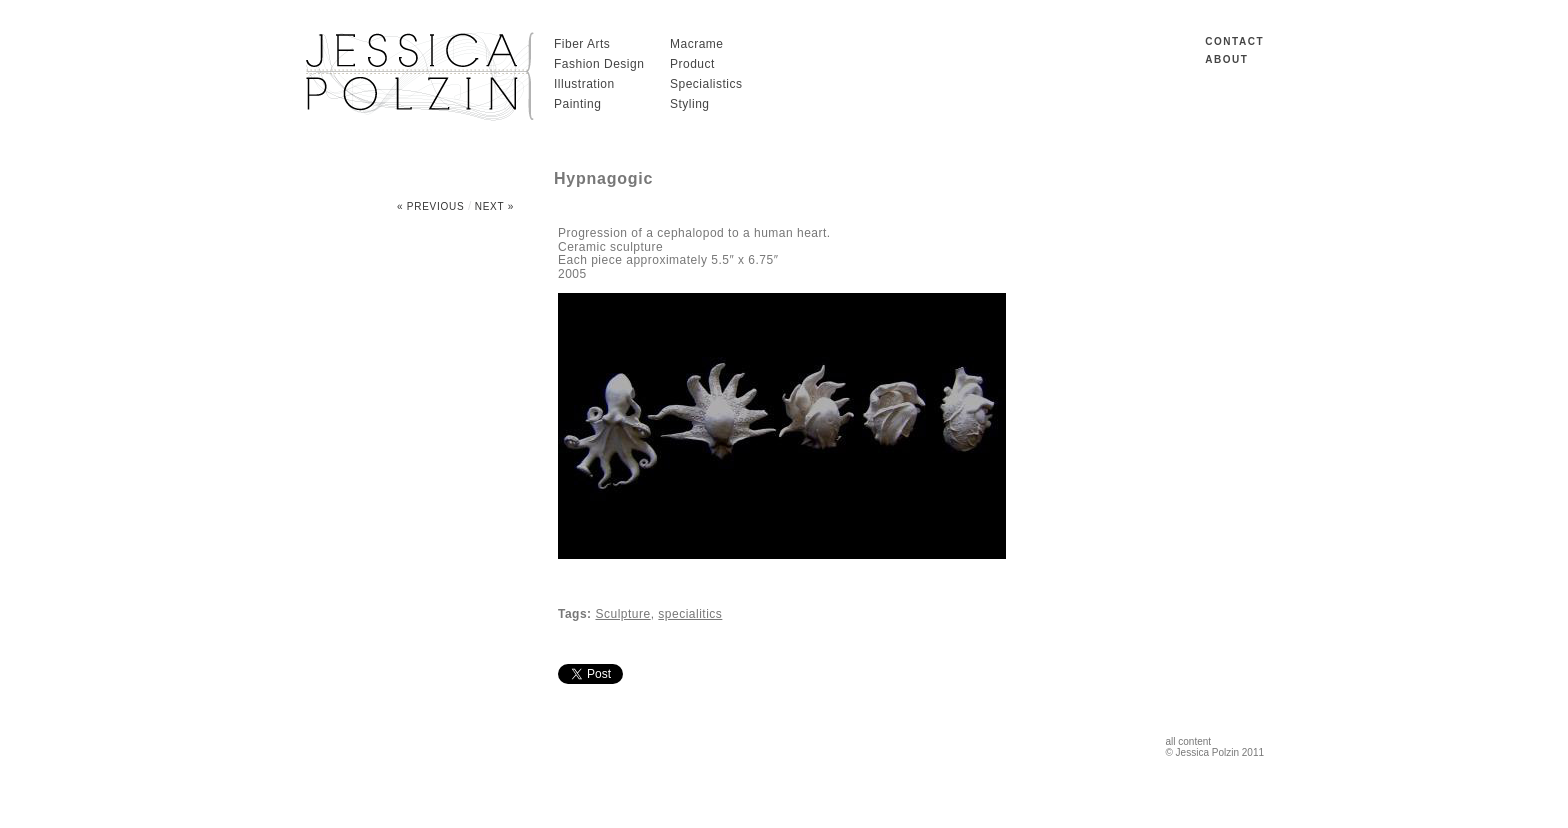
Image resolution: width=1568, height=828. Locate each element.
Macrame (697, 44)
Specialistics (706, 84)
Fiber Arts (582, 44)
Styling (690, 104)
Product (692, 64)
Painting (577, 104)
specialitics (690, 614)
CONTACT (1234, 41)
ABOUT (1226, 59)
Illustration (584, 84)
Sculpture (622, 614)
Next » (494, 206)
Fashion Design (599, 64)
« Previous (431, 206)
